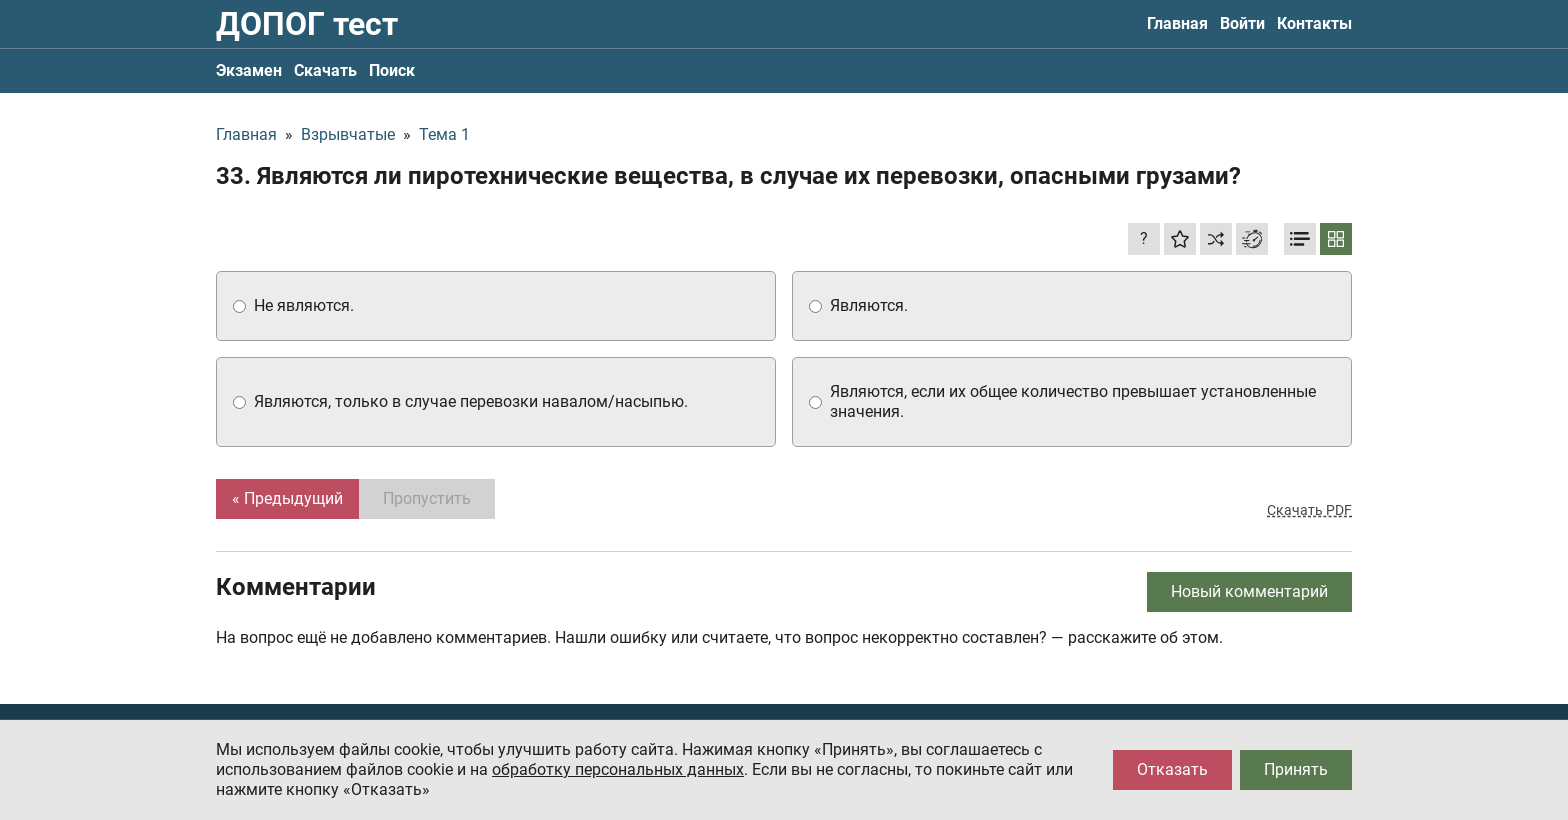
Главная (1177, 23)
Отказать (1172, 769)
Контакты (1314, 23)
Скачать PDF (1309, 510)
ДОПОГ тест (307, 24)
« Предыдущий (287, 498)
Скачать (325, 70)
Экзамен (249, 70)
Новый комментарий (1249, 591)
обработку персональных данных (618, 769)
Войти (1242, 23)
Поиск (392, 70)
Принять (1296, 769)
